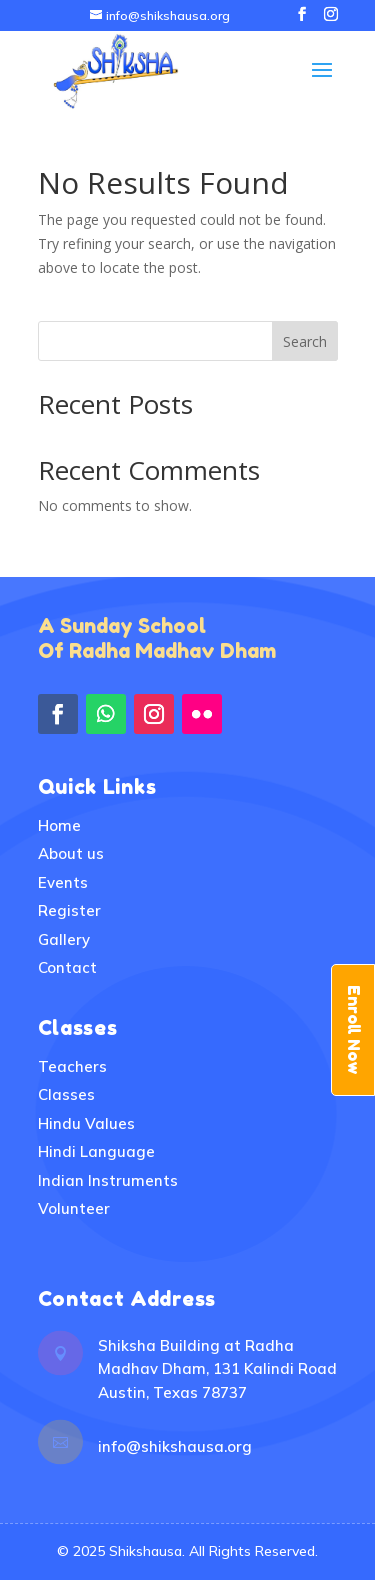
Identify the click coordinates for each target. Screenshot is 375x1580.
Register (69, 910)
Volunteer (74, 1208)
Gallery (64, 939)
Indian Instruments (108, 1180)
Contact (67, 967)
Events (63, 882)
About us (71, 853)
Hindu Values (86, 1123)
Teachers (72, 1066)
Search (305, 341)
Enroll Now (354, 1030)
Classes (66, 1094)
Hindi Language (96, 1151)
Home (59, 825)
